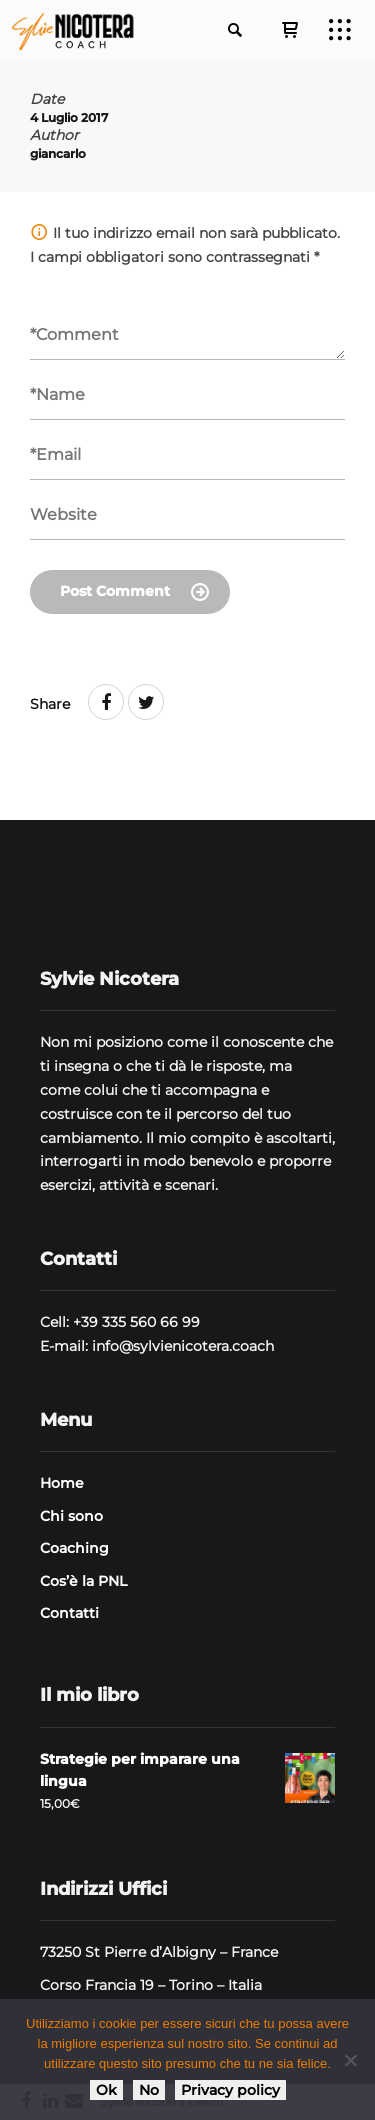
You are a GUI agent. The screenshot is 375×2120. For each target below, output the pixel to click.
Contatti (69, 1613)
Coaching (74, 1548)
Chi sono (71, 1516)
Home (62, 1483)
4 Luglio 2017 (69, 117)
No (149, 2090)
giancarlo (58, 153)
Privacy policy (230, 2090)
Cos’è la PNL (83, 1581)
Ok (106, 2090)
